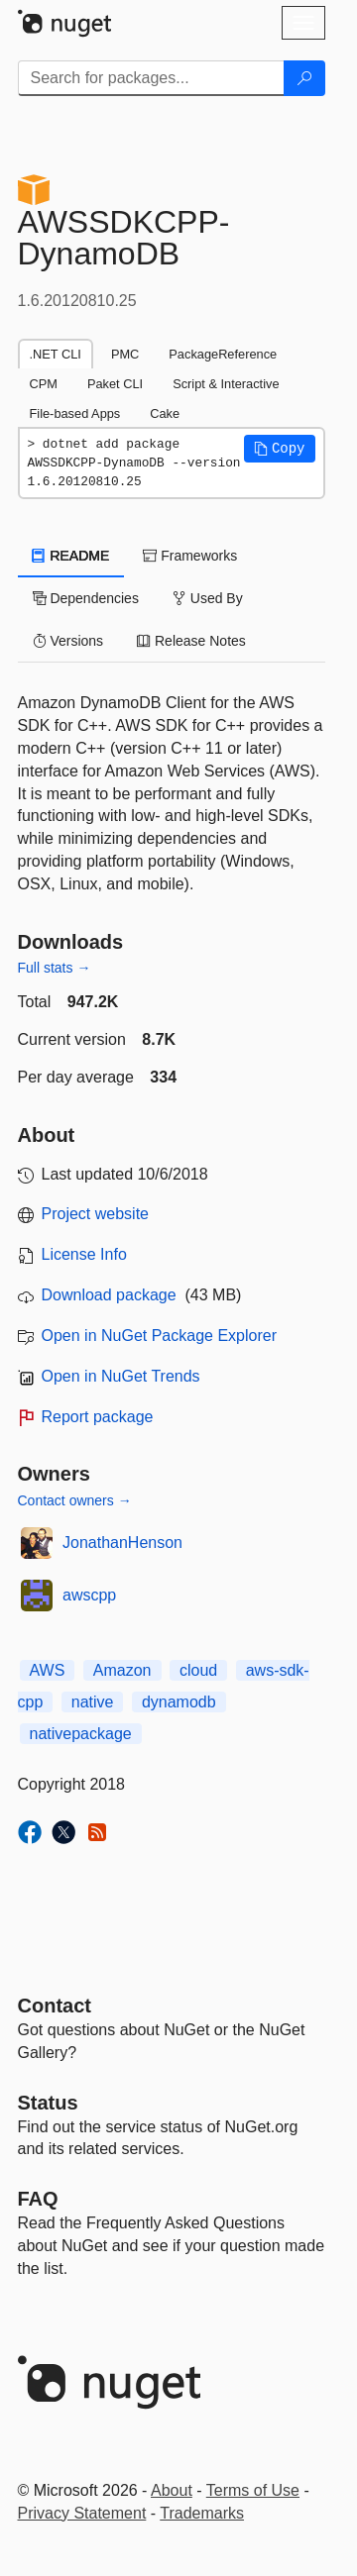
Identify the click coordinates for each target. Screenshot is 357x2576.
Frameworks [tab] (190, 556)
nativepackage (81, 1733)
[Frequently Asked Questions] (38, 2199)
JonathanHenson (122, 1542)
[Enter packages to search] (151, 78)
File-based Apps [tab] (75, 413)
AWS (47, 1670)
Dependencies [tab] (86, 598)
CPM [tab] (44, 383)
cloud (198, 1670)
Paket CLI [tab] (115, 383)
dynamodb (179, 1702)
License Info (84, 1254)
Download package (109, 1295)
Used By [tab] (208, 598)
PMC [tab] (125, 354)
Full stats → (54, 968)
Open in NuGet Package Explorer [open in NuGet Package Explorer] (159, 1335)
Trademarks (202, 2513)
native (92, 1702)
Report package (98, 1416)
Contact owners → (75, 1500)
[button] (279, 449)
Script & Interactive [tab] (226, 383)
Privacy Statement (82, 2513)
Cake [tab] (164, 413)
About (171, 2490)
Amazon (122, 1670)
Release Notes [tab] (191, 641)
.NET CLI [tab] (55, 354)
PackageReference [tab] (223, 354)
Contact (54, 2005)
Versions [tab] (68, 641)
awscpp (89, 1595)
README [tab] (71, 556)
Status (48, 2102)
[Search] (304, 78)
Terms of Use (252, 2490)
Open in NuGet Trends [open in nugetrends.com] (121, 1376)
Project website (96, 1213)
